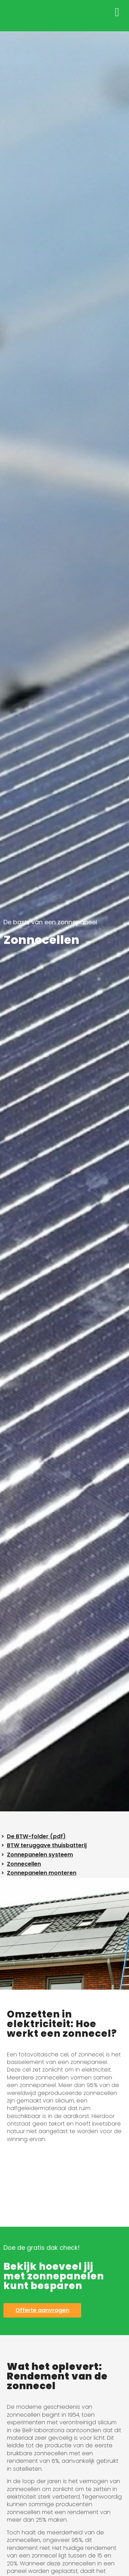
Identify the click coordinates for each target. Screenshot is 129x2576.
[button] (117, 12)
